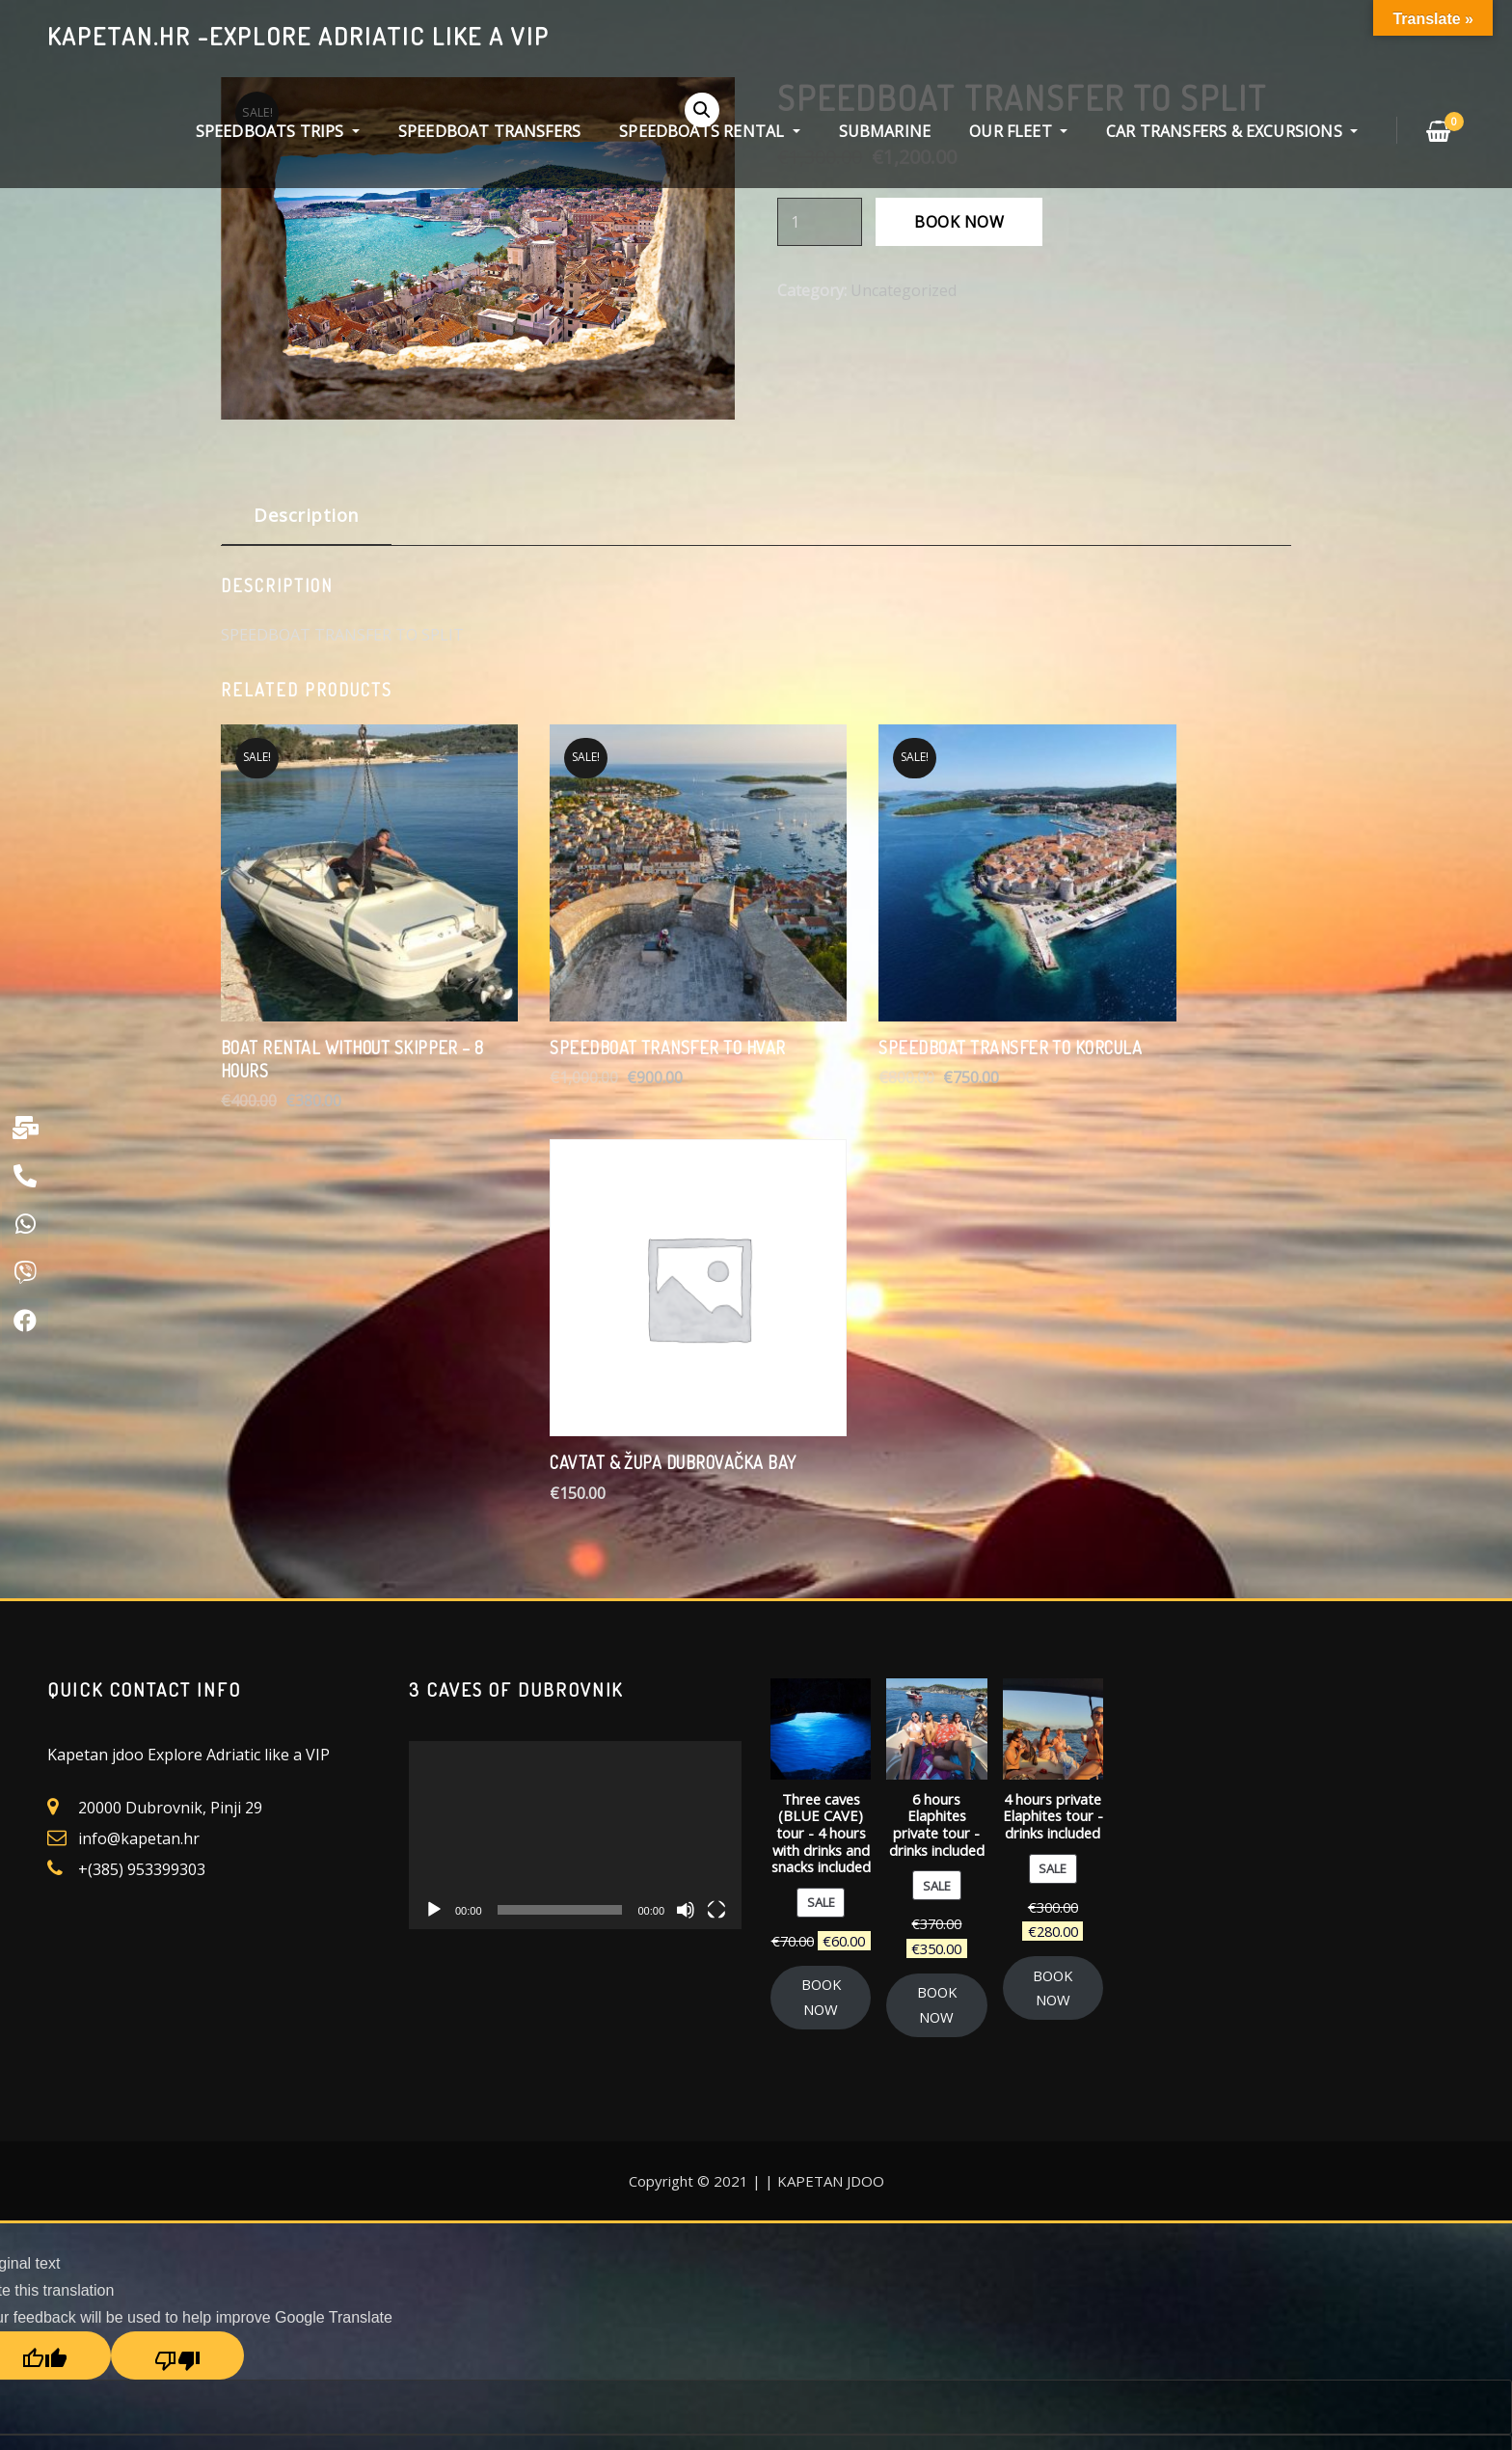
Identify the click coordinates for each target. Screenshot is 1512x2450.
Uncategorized (903, 290)
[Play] (434, 1453)
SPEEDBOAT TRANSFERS (489, 131)
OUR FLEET (1018, 131)
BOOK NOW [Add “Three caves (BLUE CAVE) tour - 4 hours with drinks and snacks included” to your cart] (821, 1541)
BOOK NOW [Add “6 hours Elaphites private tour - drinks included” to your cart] (937, 1549)
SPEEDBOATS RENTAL (709, 131)
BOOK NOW (959, 221)
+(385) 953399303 (141, 1414)
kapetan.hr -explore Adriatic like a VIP (298, 35)
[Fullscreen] (716, 1453)
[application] (575, 1379)
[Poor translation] (177, 1900)
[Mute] (685, 1453)
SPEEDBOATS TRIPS (278, 131)
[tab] (306, 522)
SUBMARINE (885, 131)
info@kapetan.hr (139, 1383)
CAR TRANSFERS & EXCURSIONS (1232, 131)
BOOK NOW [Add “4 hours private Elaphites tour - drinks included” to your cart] (1052, 1532)
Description (306, 515)
